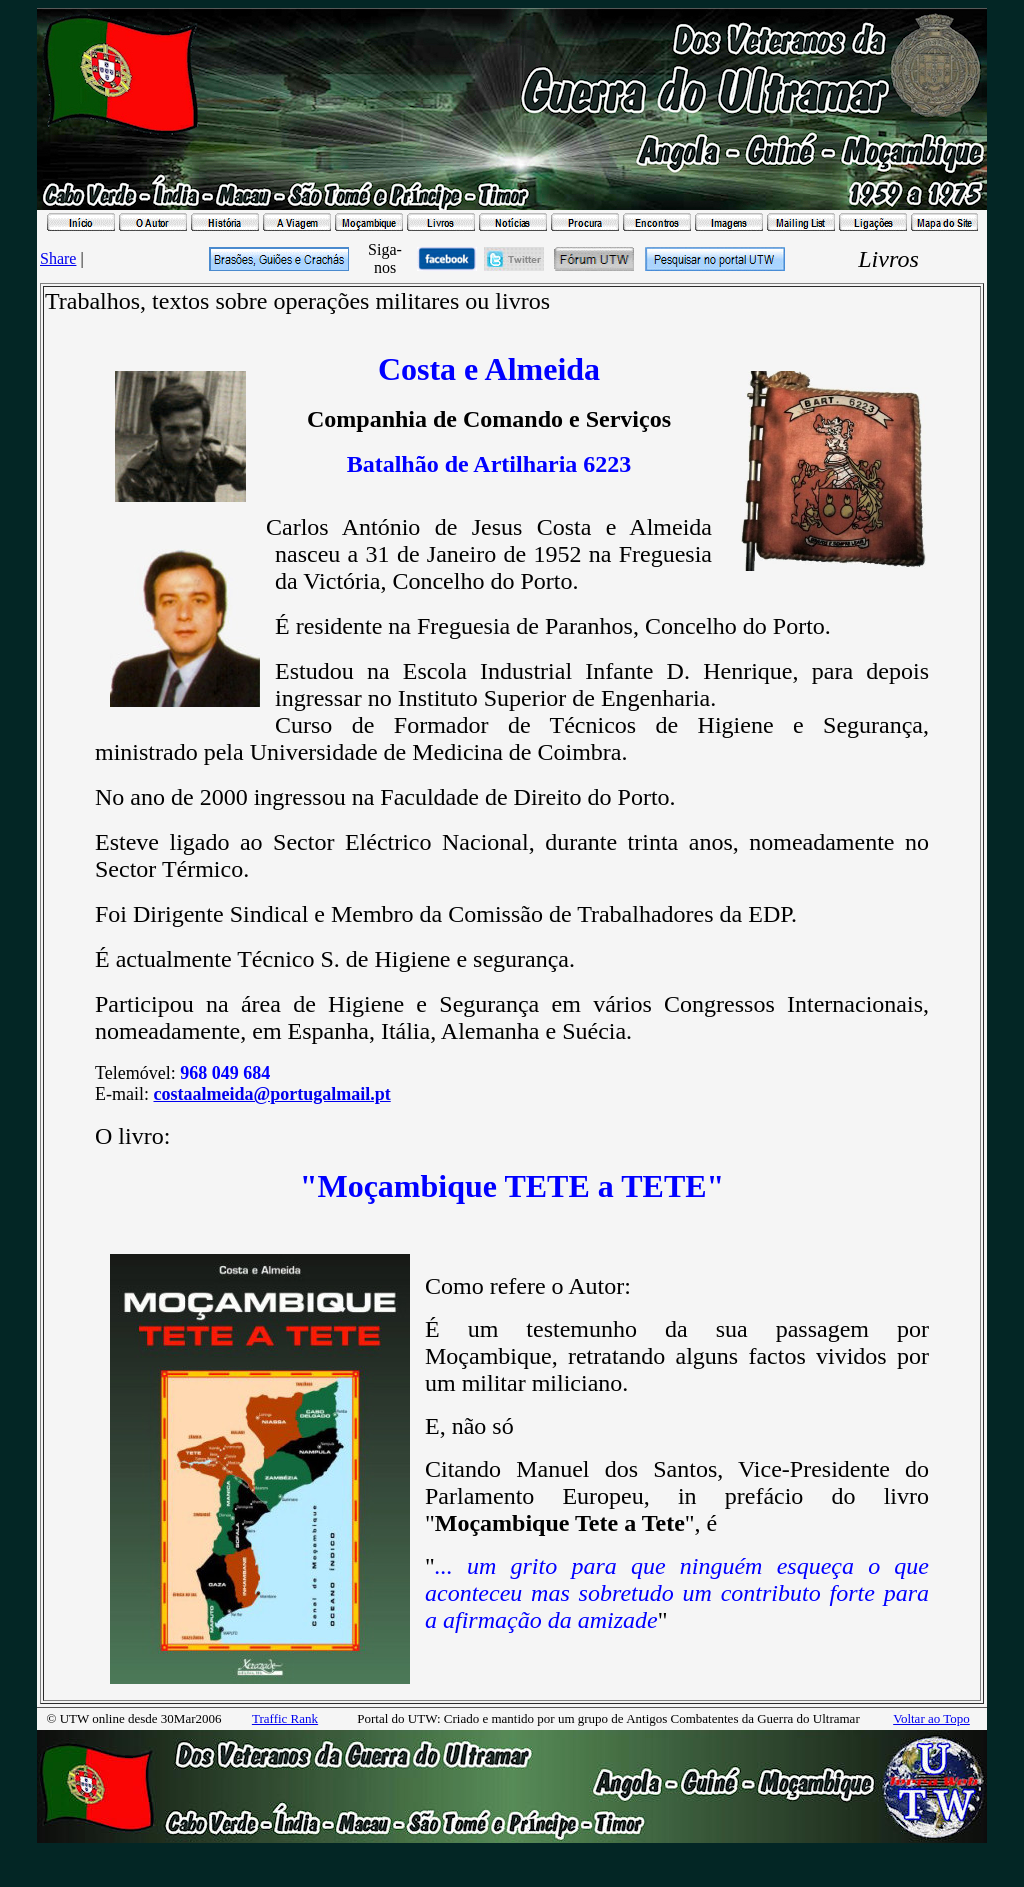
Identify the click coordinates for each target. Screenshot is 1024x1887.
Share (58, 258)
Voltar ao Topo (931, 1718)
